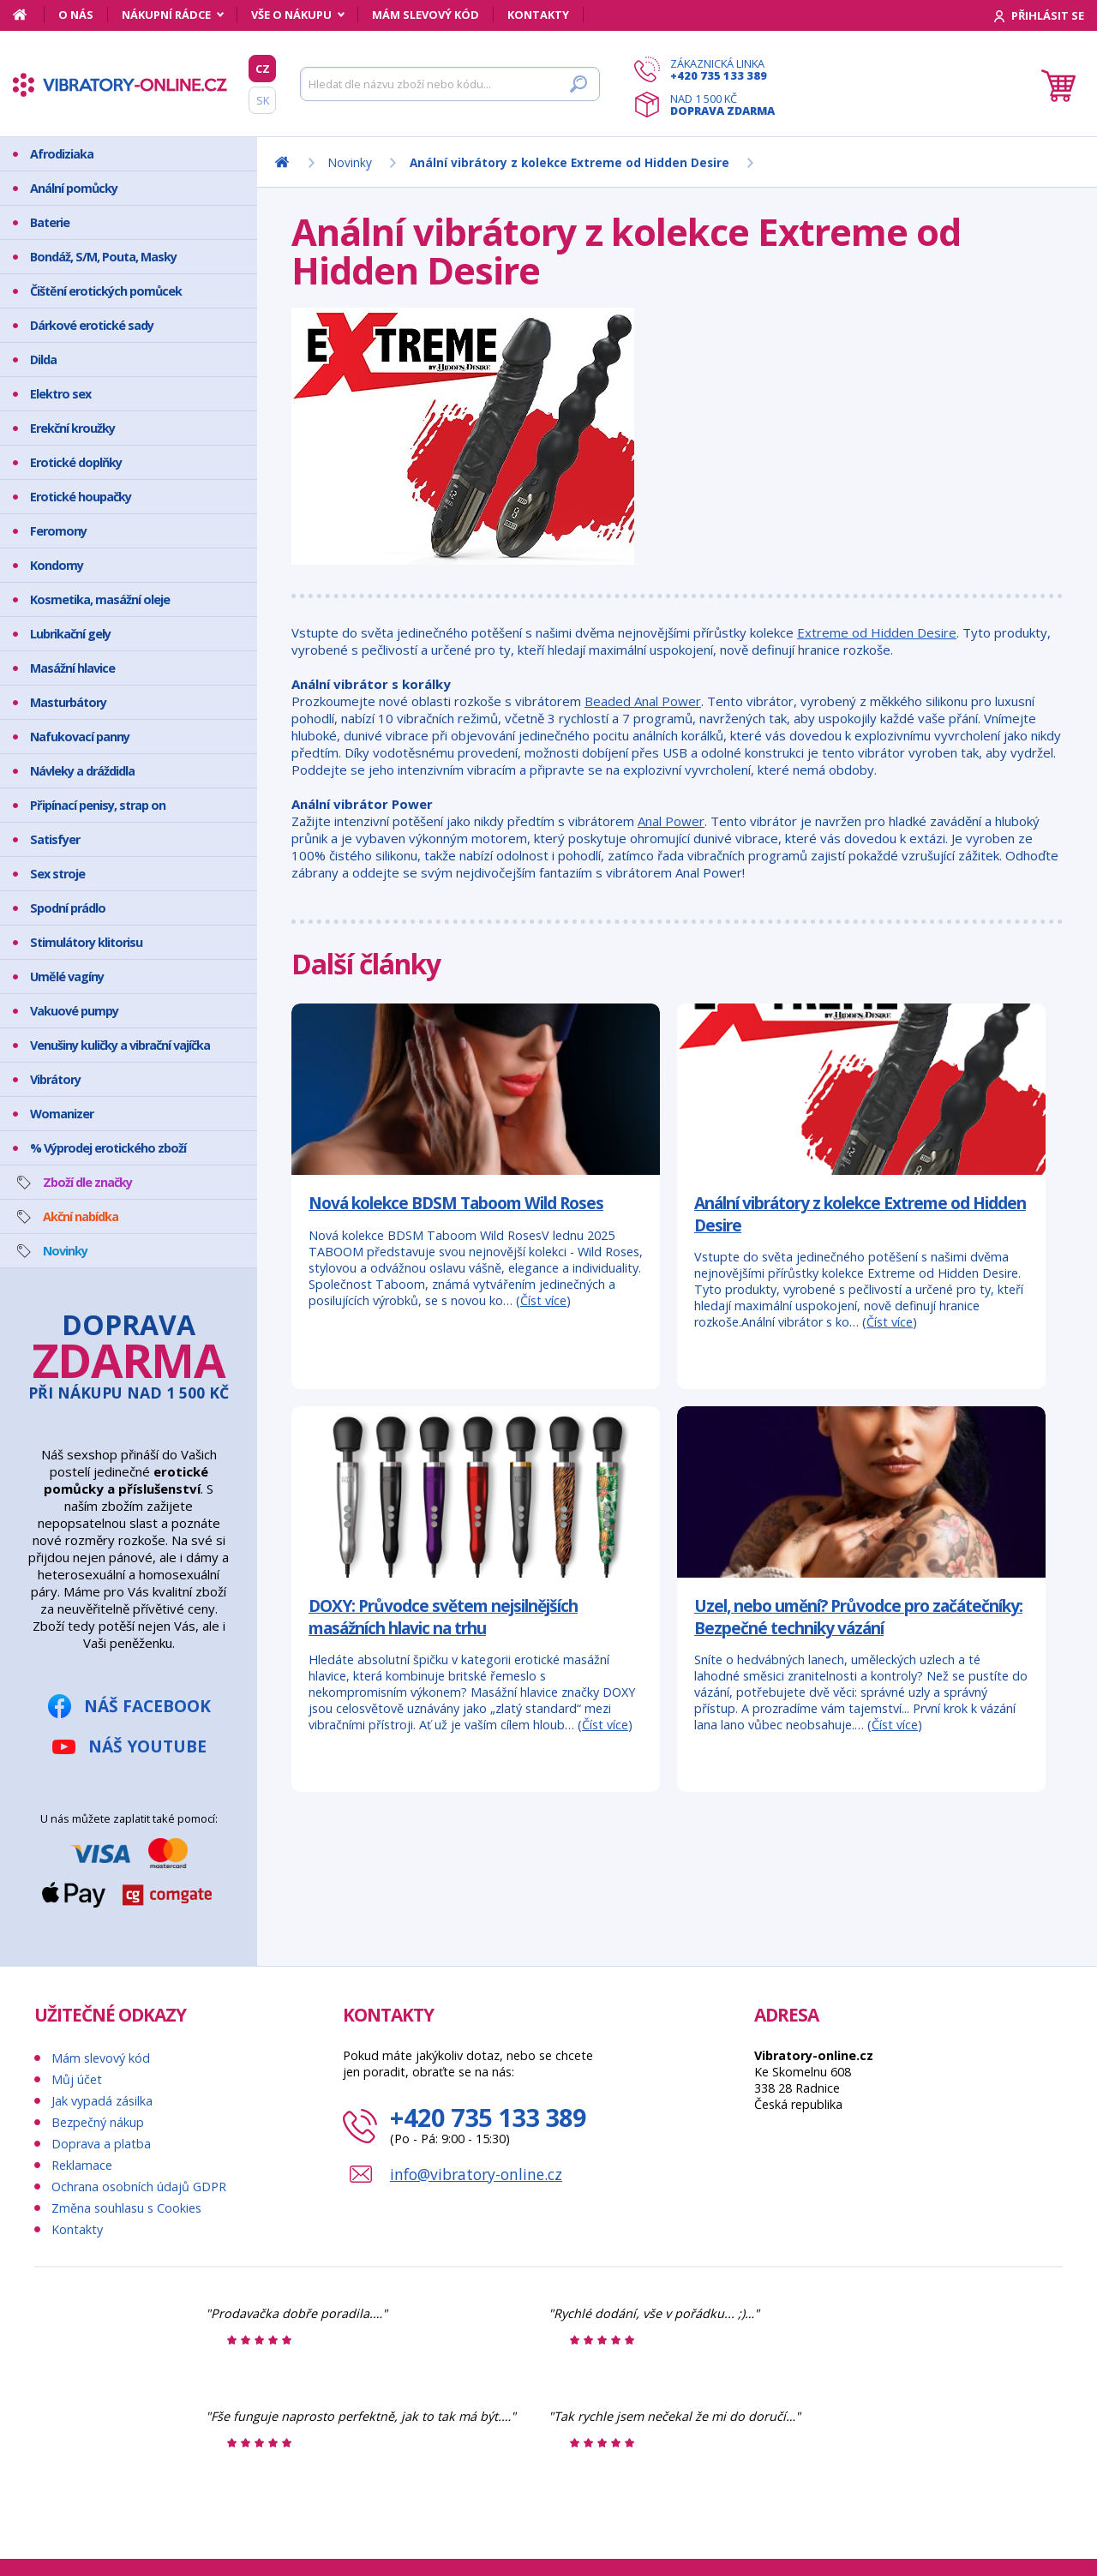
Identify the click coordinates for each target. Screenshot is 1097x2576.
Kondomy (56, 565)
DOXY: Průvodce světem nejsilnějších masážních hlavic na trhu (443, 1616)
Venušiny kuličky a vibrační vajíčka (120, 1045)
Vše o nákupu (291, 14)
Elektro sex (60, 394)
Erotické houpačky (80, 496)
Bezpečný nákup (97, 2122)
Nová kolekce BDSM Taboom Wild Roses (456, 1202)
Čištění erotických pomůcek (106, 291)
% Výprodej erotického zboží (108, 1148)
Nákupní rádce (166, 14)
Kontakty (538, 14)
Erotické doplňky (76, 462)
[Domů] (29, 14)
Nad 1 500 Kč (722, 104)
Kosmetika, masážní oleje (100, 599)
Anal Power (671, 821)
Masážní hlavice (72, 668)
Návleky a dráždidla (82, 771)
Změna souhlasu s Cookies (126, 2208)
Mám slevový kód (425, 14)
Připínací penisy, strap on (97, 805)
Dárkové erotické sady (91, 325)
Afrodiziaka (61, 154)
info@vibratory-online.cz (476, 2174)
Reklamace (81, 2165)
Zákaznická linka (722, 69)
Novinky (65, 1251)
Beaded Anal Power (642, 701)
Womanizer (61, 1113)
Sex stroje (57, 874)
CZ (262, 68)
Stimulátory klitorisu (86, 942)
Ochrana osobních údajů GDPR (138, 2186)
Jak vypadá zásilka (102, 2101)
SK (262, 100)
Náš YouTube (147, 1746)
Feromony (58, 531)
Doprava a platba (101, 2144)
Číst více (543, 1300)
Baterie (49, 222)
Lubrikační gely (70, 634)
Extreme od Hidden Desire (876, 632)
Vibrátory (55, 1079)
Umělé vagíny (67, 976)
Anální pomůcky (73, 188)
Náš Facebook (147, 1705)
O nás (75, 14)
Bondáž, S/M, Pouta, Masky (103, 257)
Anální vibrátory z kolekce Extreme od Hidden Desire (860, 1214)
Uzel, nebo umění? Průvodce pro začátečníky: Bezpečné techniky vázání (858, 1616)
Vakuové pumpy (74, 1011)
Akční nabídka (80, 1216)
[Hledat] (450, 84)
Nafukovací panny (79, 736)
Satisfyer (55, 839)
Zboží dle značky (87, 1182)
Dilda (43, 359)
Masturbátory (68, 702)
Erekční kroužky (72, 428)
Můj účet (76, 2079)
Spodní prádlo (67, 908)
